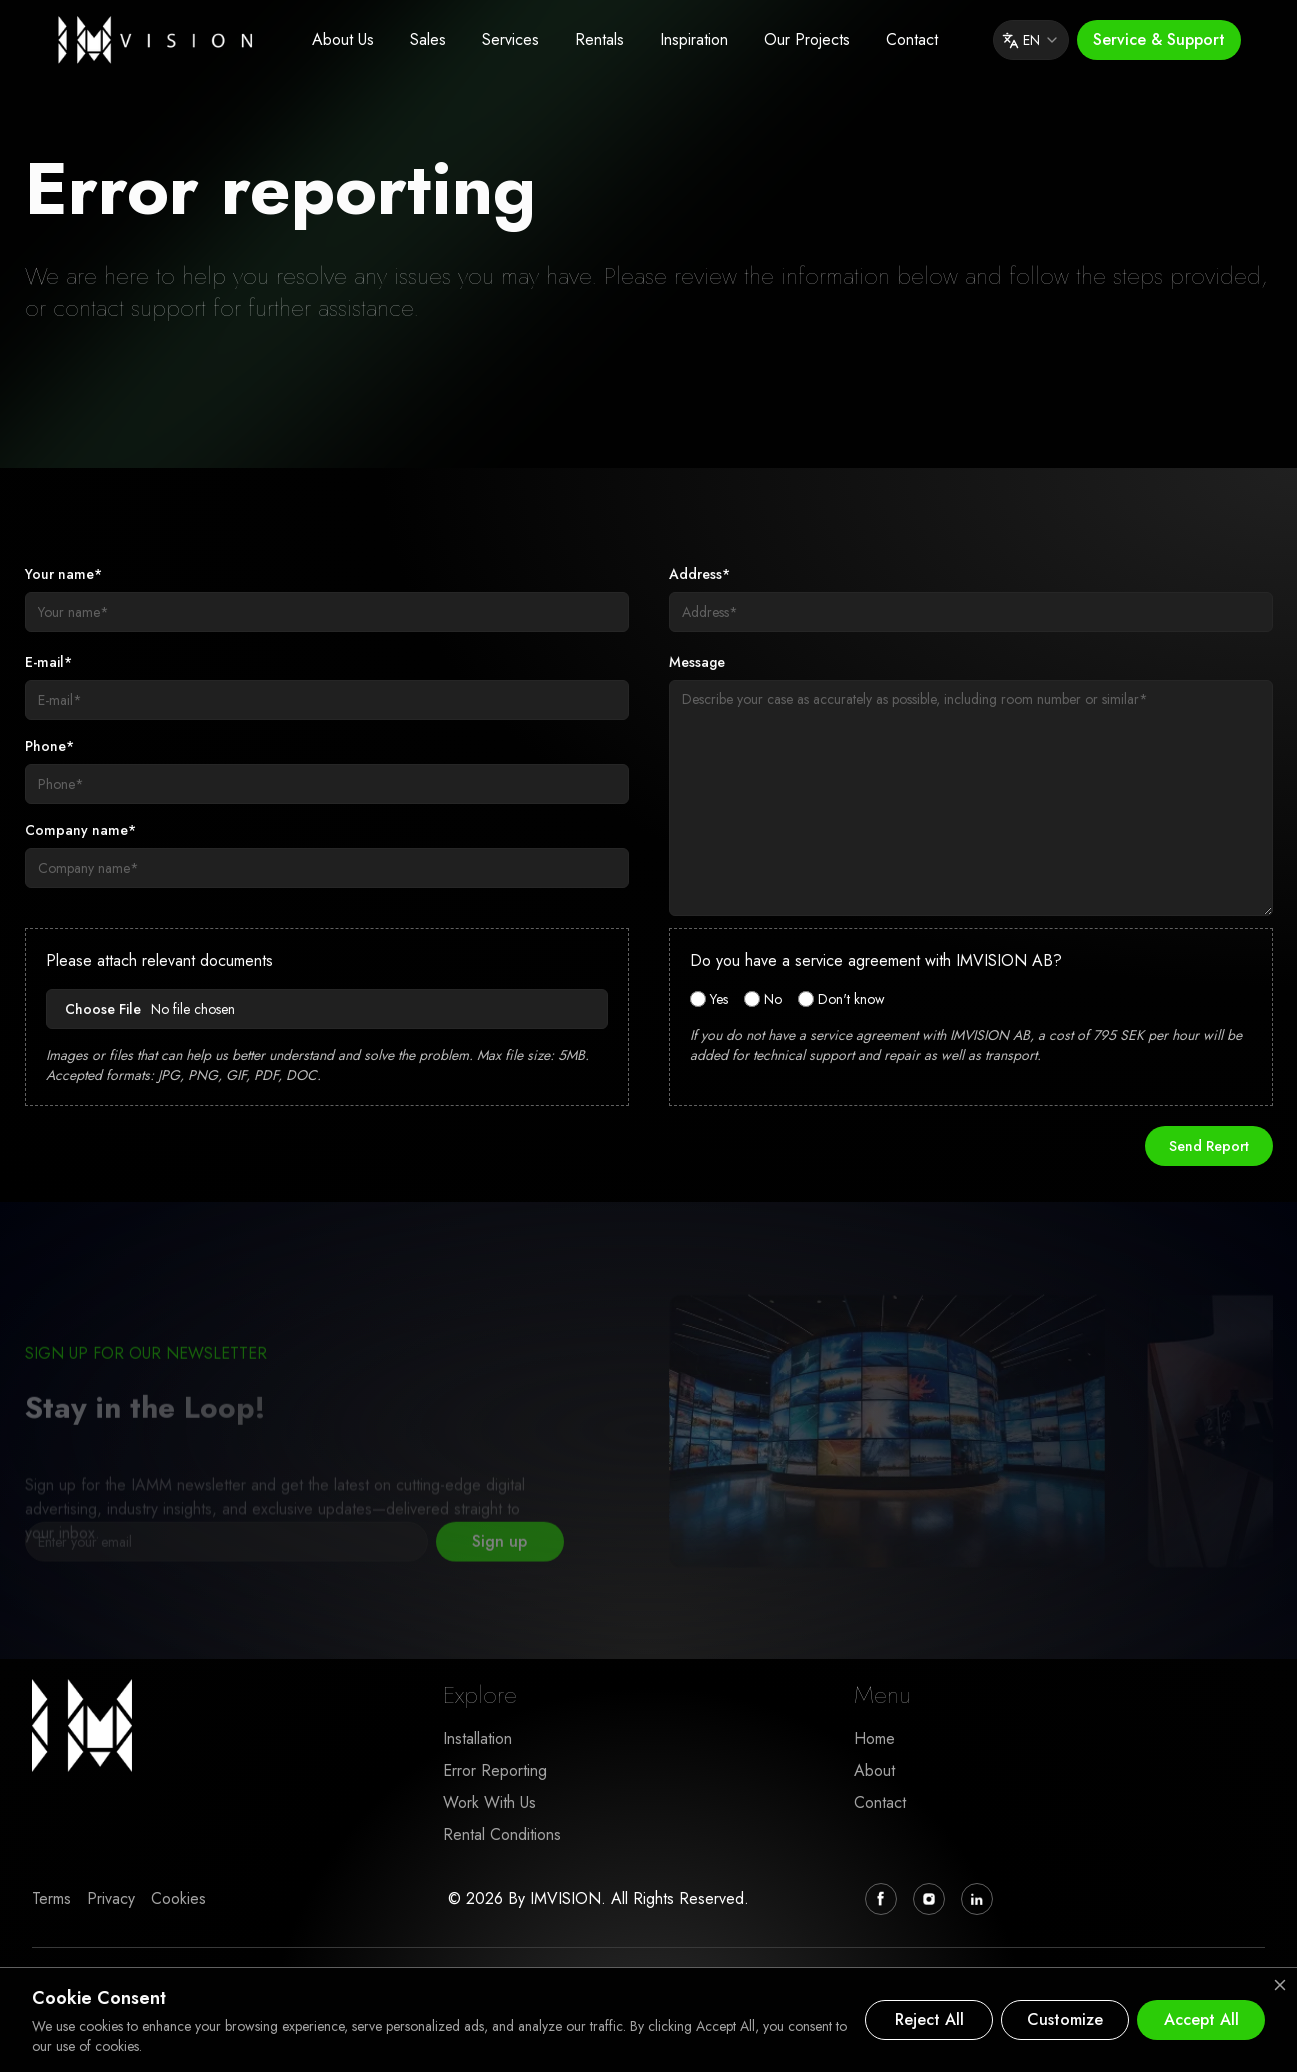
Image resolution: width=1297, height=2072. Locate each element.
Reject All (929, 2019)
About (874, 1770)
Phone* (49, 746)
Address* (699, 574)
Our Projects (807, 39)
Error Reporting (495, 1770)
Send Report (1209, 1146)
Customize (1065, 2019)
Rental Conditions (502, 1834)
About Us (343, 39)
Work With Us (489, 1802)
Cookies (178, 1898)
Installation (477, 1738)
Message (697, 662)
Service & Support (1159, 39)
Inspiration (694, 39)
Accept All (1201, 2019)
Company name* (80, 830)
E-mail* (48, 662)
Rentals (599, 39)
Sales (428, 39)
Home (874, 1738)
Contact (912, 39)
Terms (51, 1898)
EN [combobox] (1031, 40)
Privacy (111, 1898)
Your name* (63, 574)
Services (510, 39)
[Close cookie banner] (1280, 1985)
